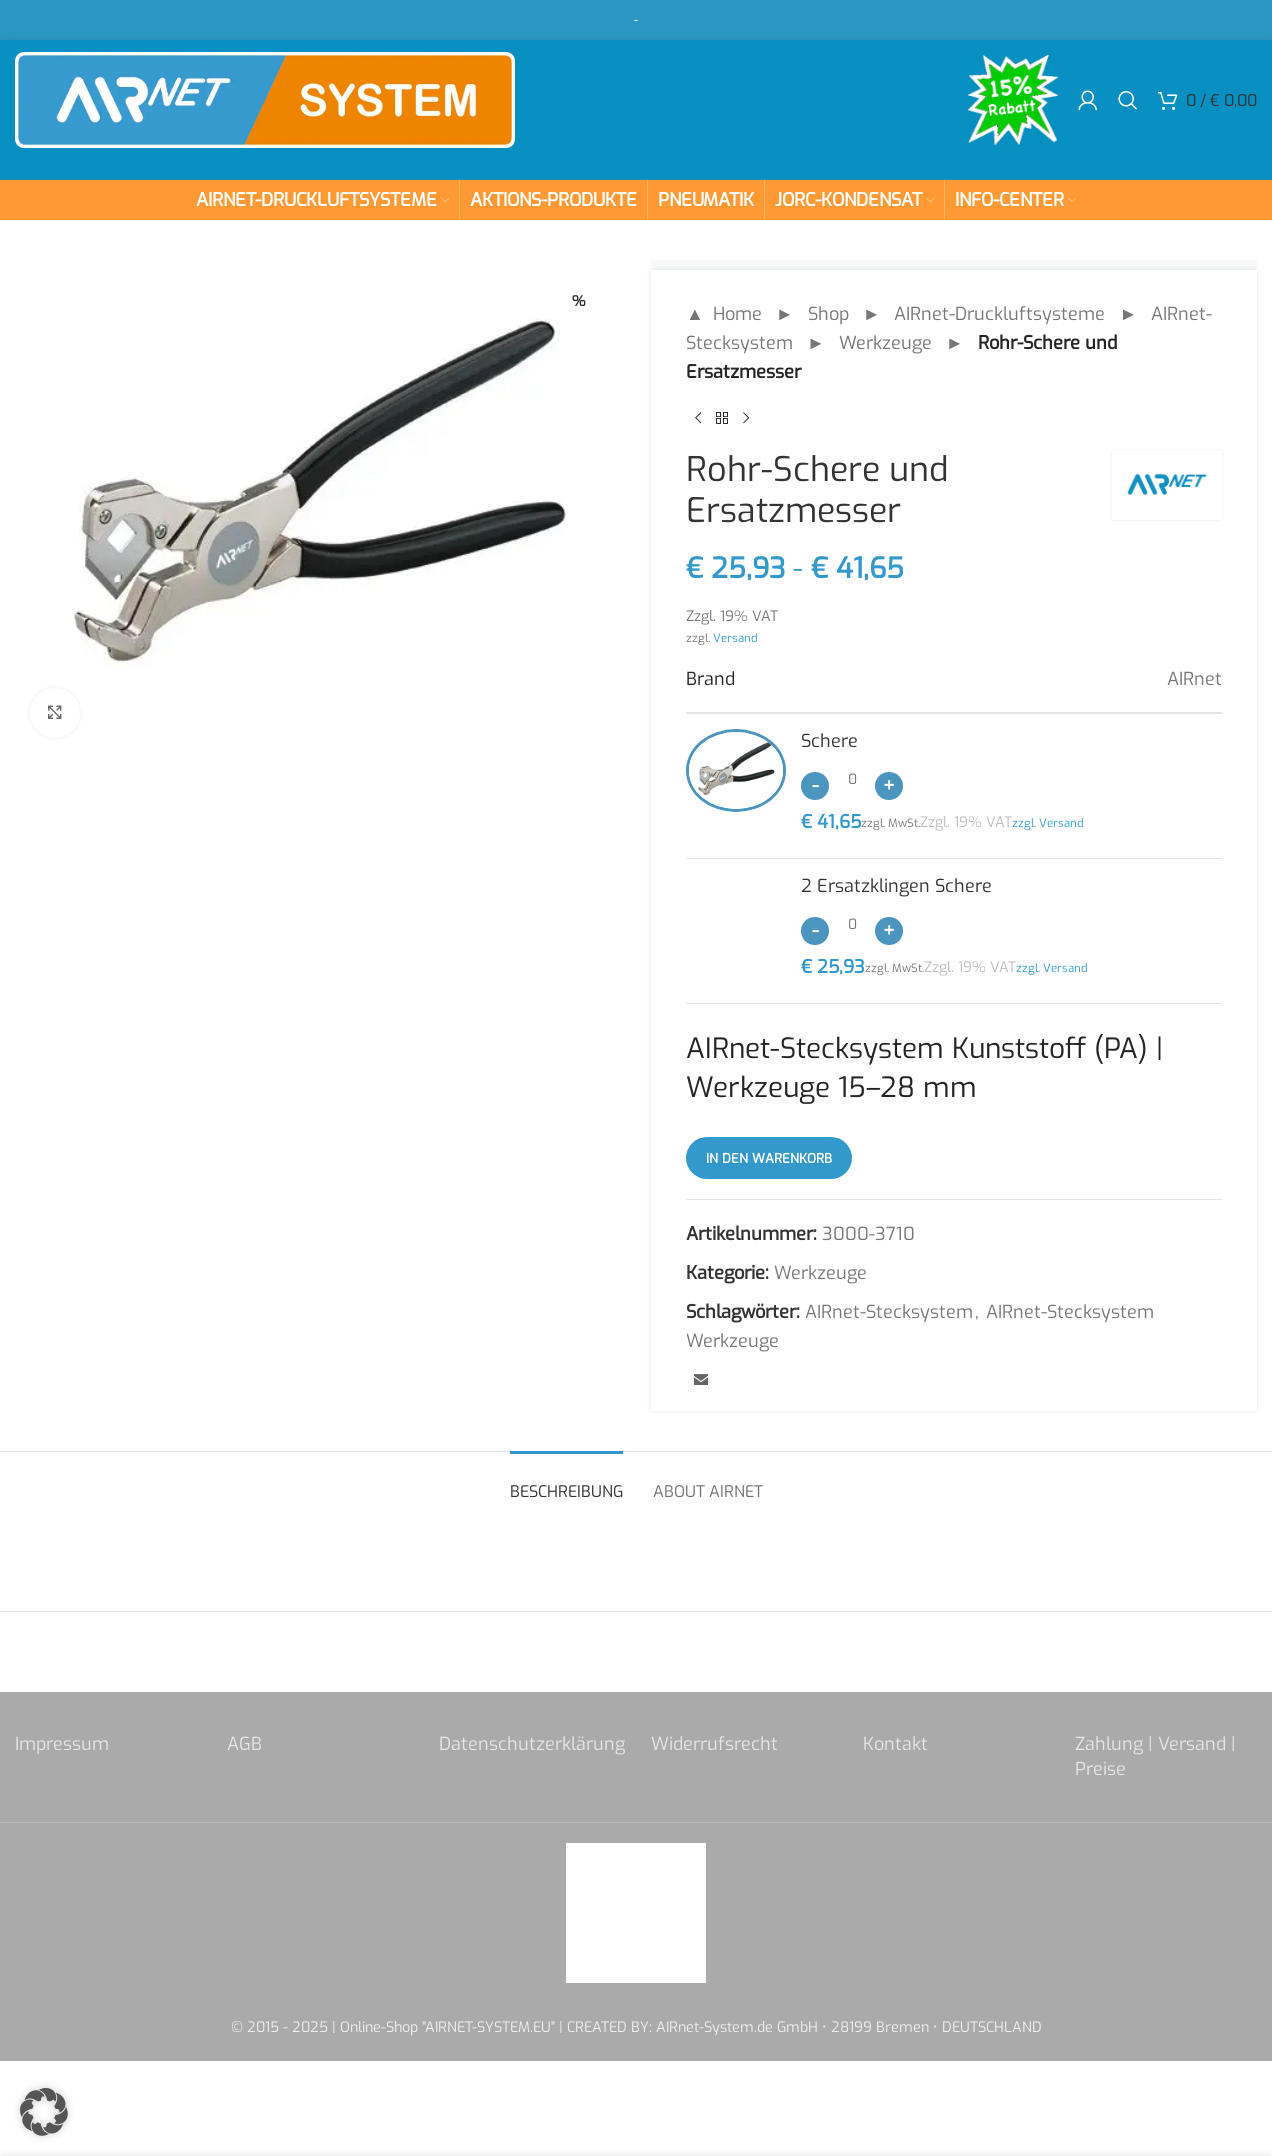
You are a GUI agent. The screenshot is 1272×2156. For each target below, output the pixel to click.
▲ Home (724, 314)
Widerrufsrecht (714, 1744)
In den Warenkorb (769, 1158)
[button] (44, 2112)
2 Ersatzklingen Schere (896, 886)
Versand (735, 638)
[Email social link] (701, 1381)
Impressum (62, 1744)
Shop (828, 314)
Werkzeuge (885, 343)
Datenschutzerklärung (532, 1744)
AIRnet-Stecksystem (889, 1312)
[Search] (1128, 100)
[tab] (566, 1481)
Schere (829, 741)
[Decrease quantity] (815, 786)
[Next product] (746, 418)
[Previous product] (698, 418)
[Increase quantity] (889, 786)
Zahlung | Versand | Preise (1155, 1756)
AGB (244, 1744)
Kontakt (895, 1744)
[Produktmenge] (852, 779)
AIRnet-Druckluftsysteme (999, 314)
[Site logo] (265, 99)
